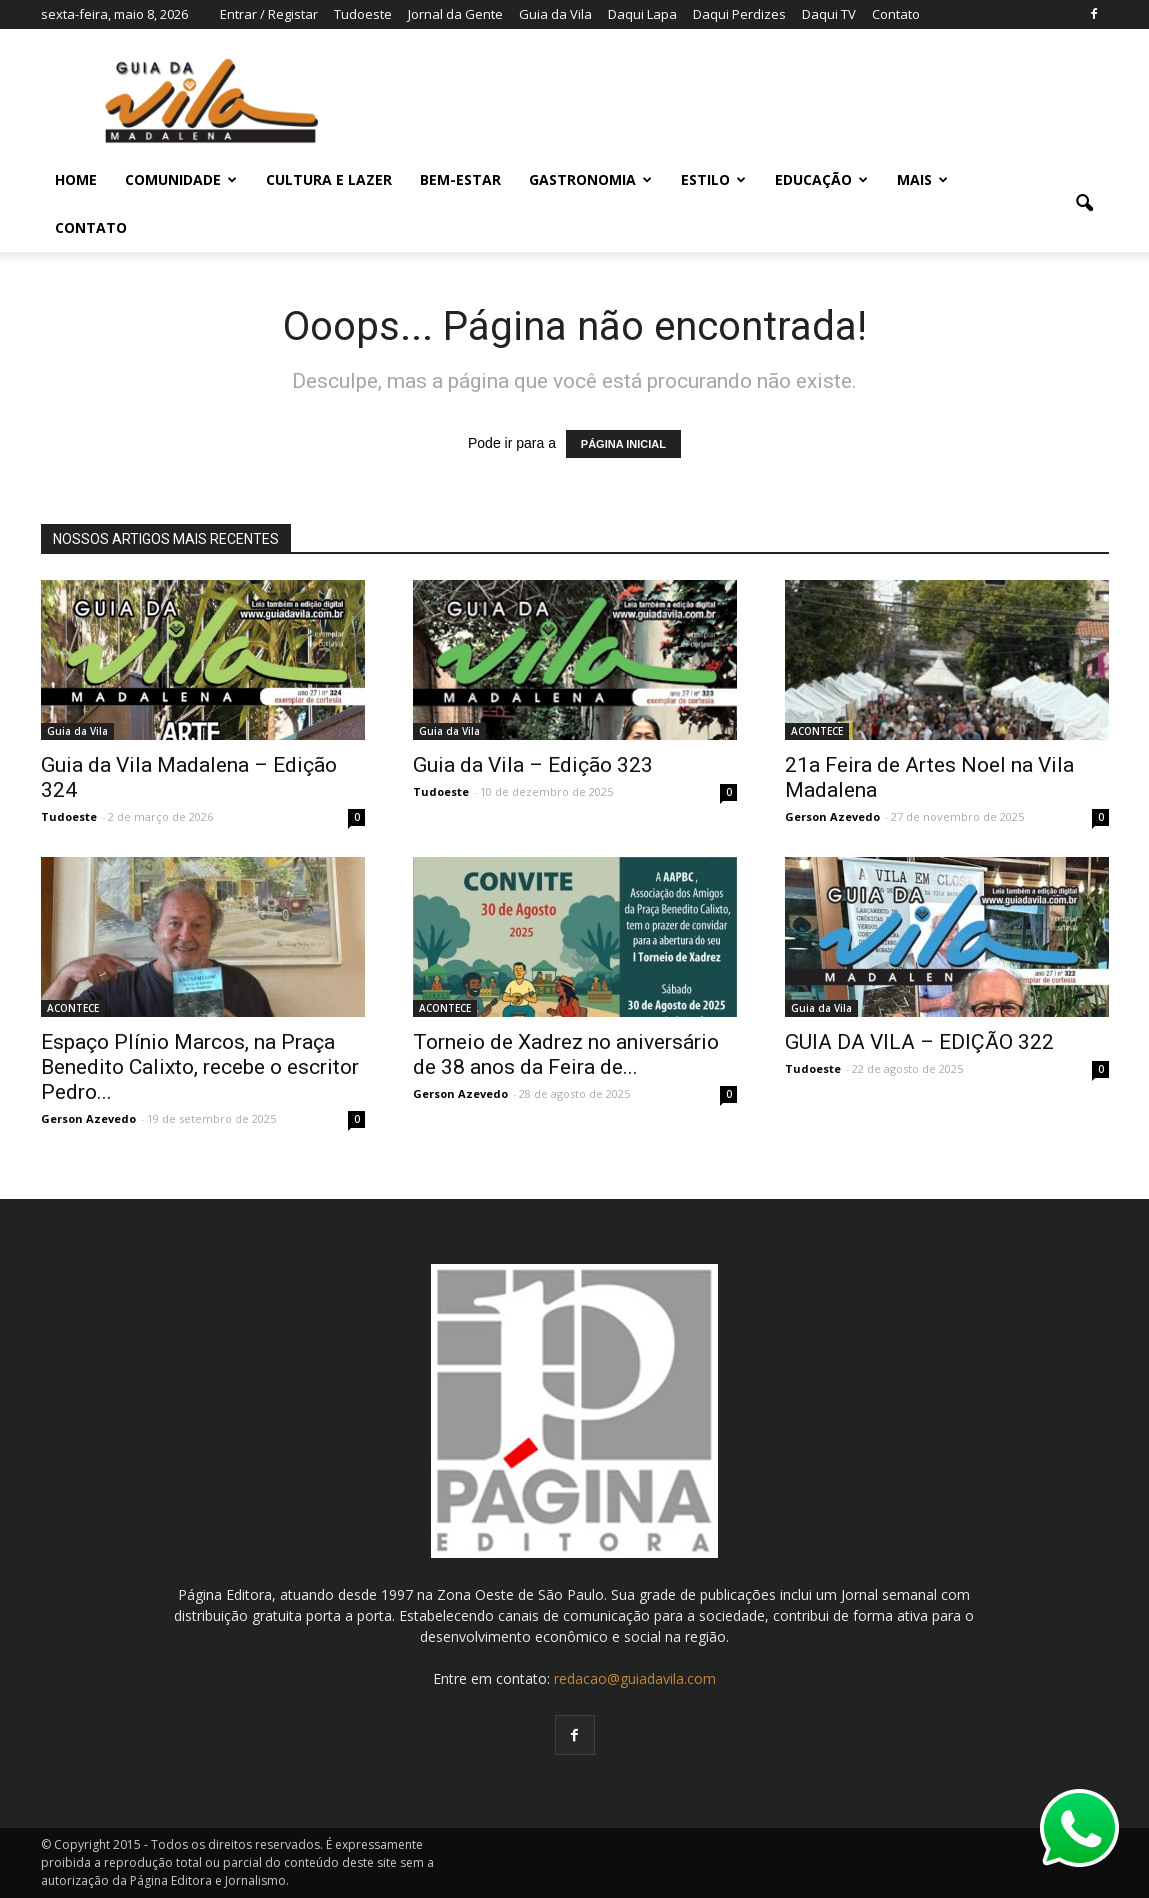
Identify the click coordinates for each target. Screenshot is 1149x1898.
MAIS (922, 179)
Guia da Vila (555, 14)
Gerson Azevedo (832, 816)
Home (76, 179)
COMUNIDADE (181, 179)
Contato (896, 14)
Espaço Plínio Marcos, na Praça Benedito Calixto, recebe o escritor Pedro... (200, 1067)
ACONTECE (817, 731)
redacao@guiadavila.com (635, 1678)
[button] (1085, 204)
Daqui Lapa (642, 14)
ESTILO (713, 179)
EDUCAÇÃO (821, 179)
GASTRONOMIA (590, 179)
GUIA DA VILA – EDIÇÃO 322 (919, 1042)
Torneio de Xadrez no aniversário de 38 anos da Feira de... (566, 1054)
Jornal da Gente (455, 14)
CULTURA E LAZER (329, 179)
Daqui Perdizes (739, 14)
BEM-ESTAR (460, 179)
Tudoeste (363, 14)
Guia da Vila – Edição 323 (533, 765)
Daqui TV (829, 14)
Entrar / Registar (269, 14)
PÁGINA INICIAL (623, 444)
